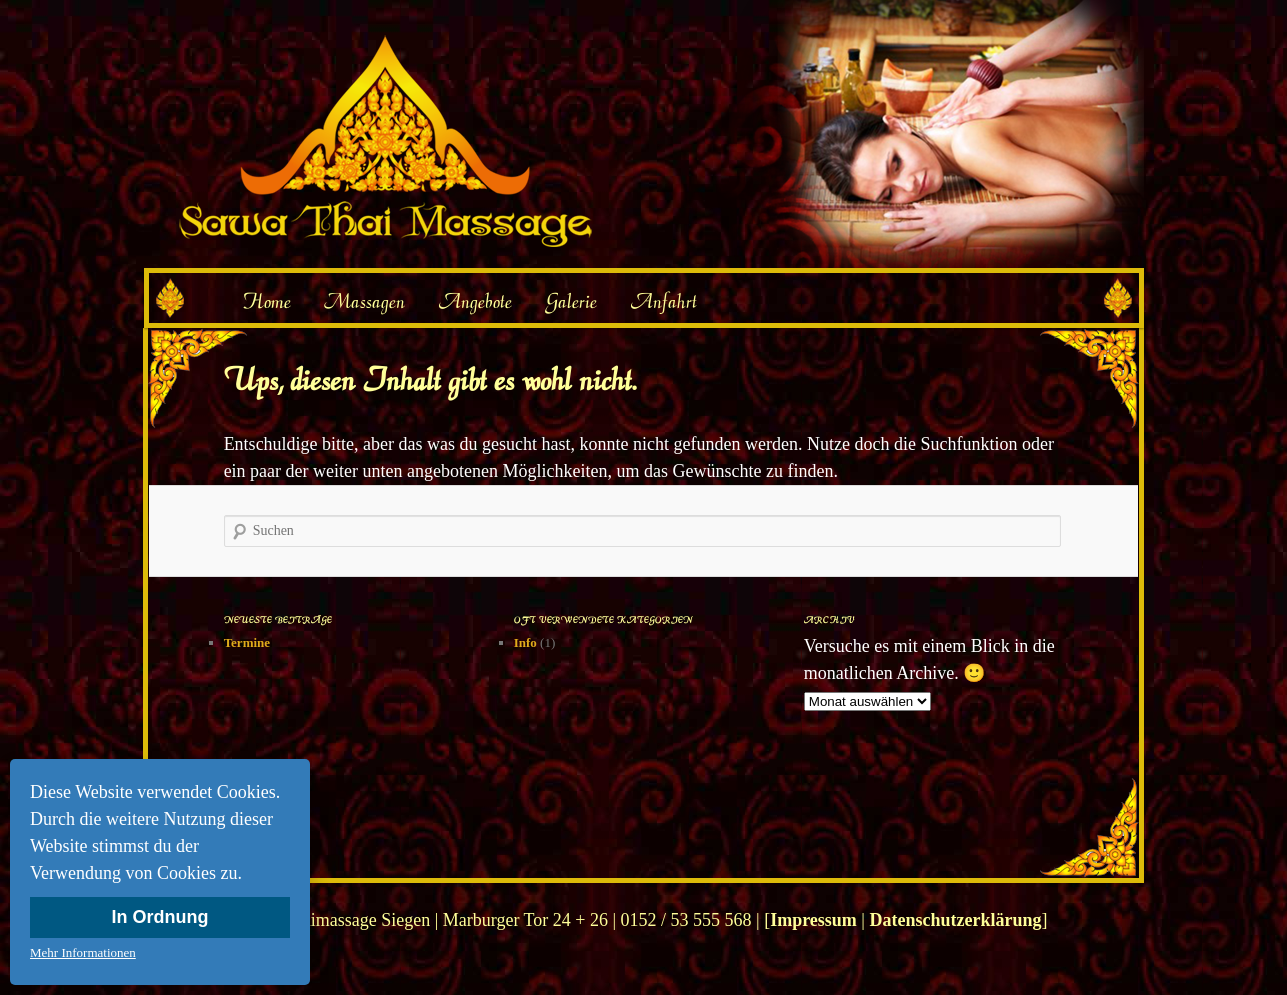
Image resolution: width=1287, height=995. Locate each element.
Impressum (813, 920)
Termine (247, 642)
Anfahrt (664, 301)
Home (266, 301)
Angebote (475, 301)
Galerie (571, 301)
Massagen (364, 301)
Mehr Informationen (83, 952)
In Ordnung (160, 917)
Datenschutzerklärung (955, 920)
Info (525, 642)
